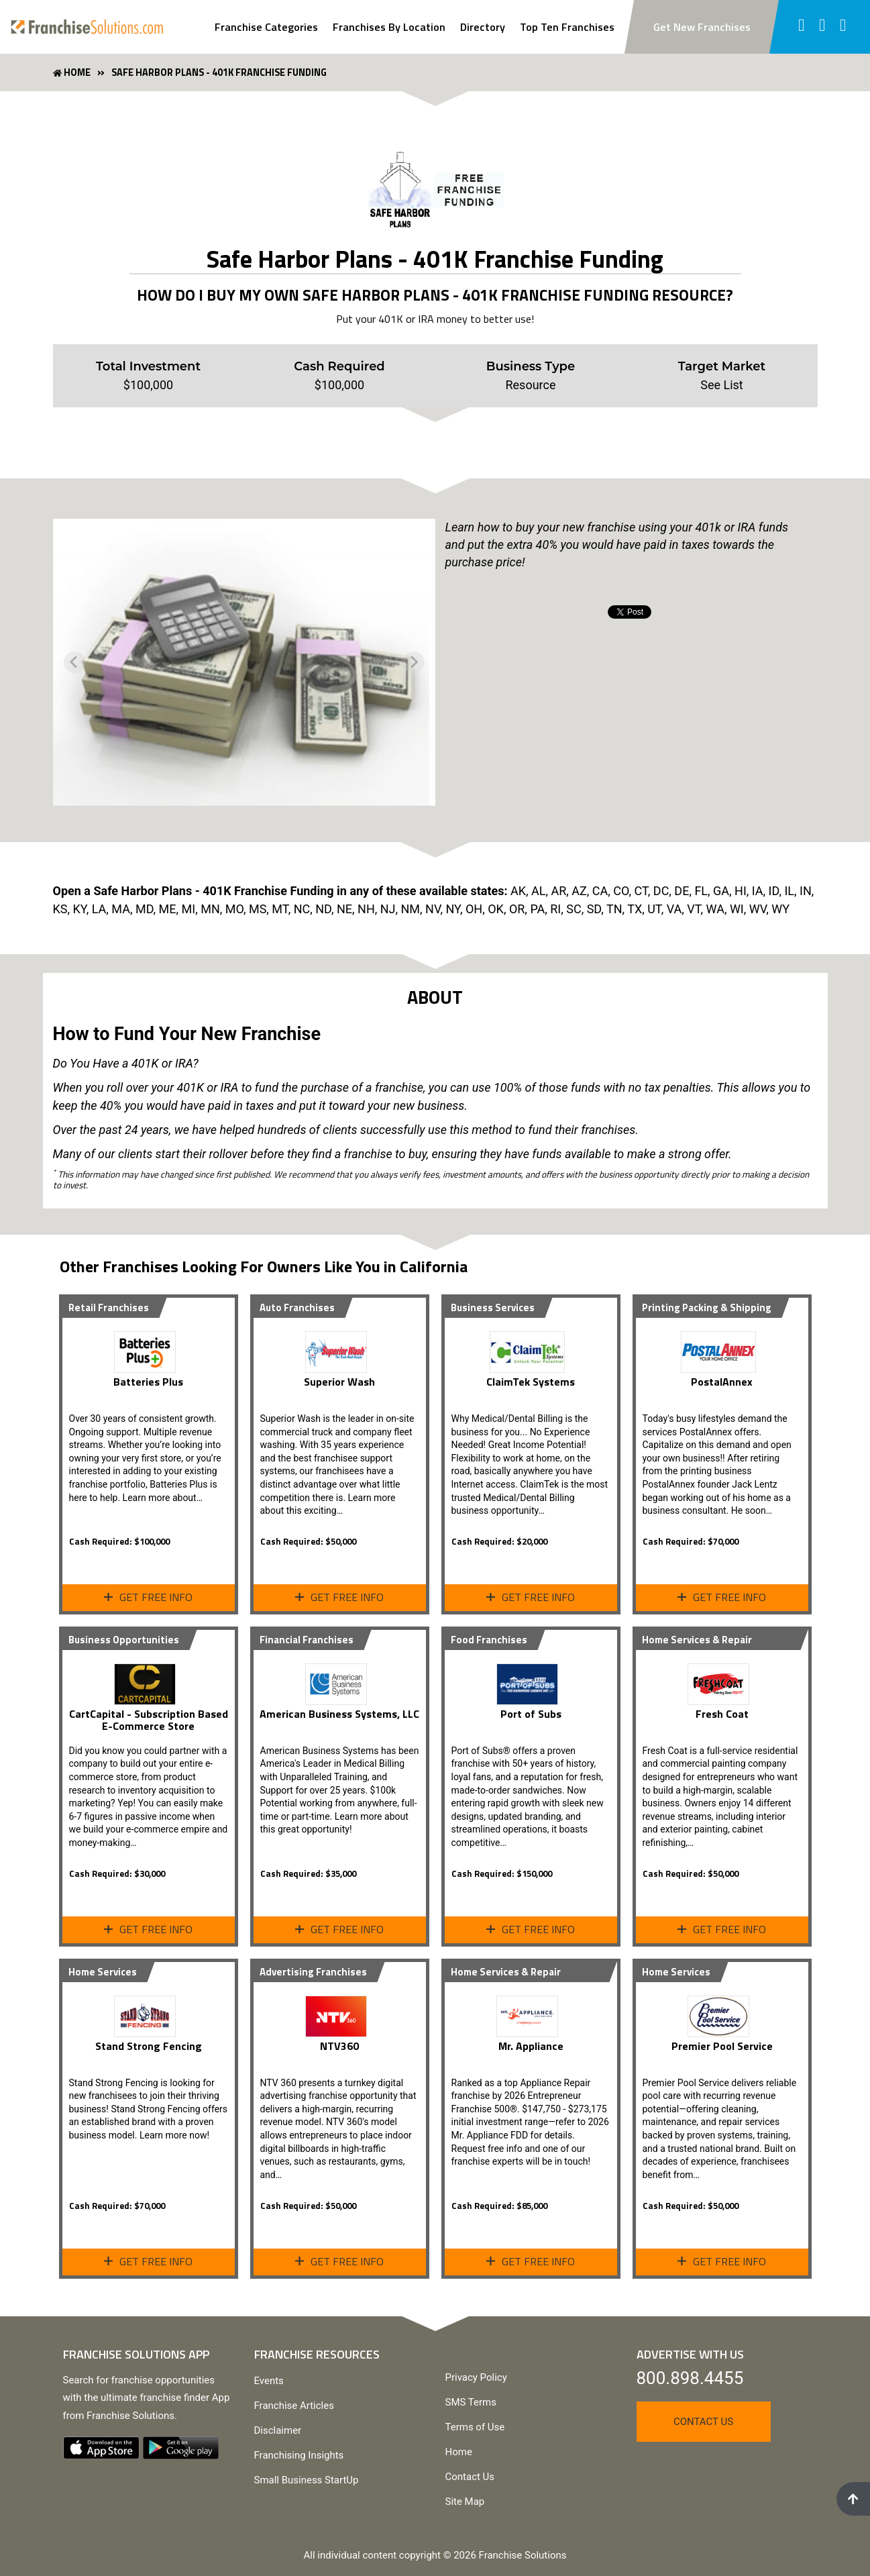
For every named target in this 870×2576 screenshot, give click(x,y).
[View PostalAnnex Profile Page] (722, 1347)
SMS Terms (470, 2402)
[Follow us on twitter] (823, 27)
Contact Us (470, 2477)
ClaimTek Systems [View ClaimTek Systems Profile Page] (530, 1382)
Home (458, 2452)
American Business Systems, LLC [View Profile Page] (339, 1714)
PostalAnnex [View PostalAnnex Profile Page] (722, 1382)
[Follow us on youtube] (843, 27)
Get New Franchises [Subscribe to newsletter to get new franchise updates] (702, 27)
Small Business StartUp (306, 2480)
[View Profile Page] (148, 1347)
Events (269, 2381)
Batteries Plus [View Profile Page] (148, 1382)
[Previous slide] (74, 662)
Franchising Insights (299, 2455)
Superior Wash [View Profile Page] (339, 1382)
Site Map (465, 2501)
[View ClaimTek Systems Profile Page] (530, 1347)
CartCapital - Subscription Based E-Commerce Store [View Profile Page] (148, 1720)
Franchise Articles (294, 2406)
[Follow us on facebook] (801, 27)
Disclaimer (278, 2430)
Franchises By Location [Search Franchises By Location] (389, 27)
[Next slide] (414, 662)
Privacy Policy (476, 2377)
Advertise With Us (690, 2354)
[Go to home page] (87, 27)
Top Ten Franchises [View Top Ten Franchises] (567, 27)
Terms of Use (475, 2427)
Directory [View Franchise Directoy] (482, 27)
